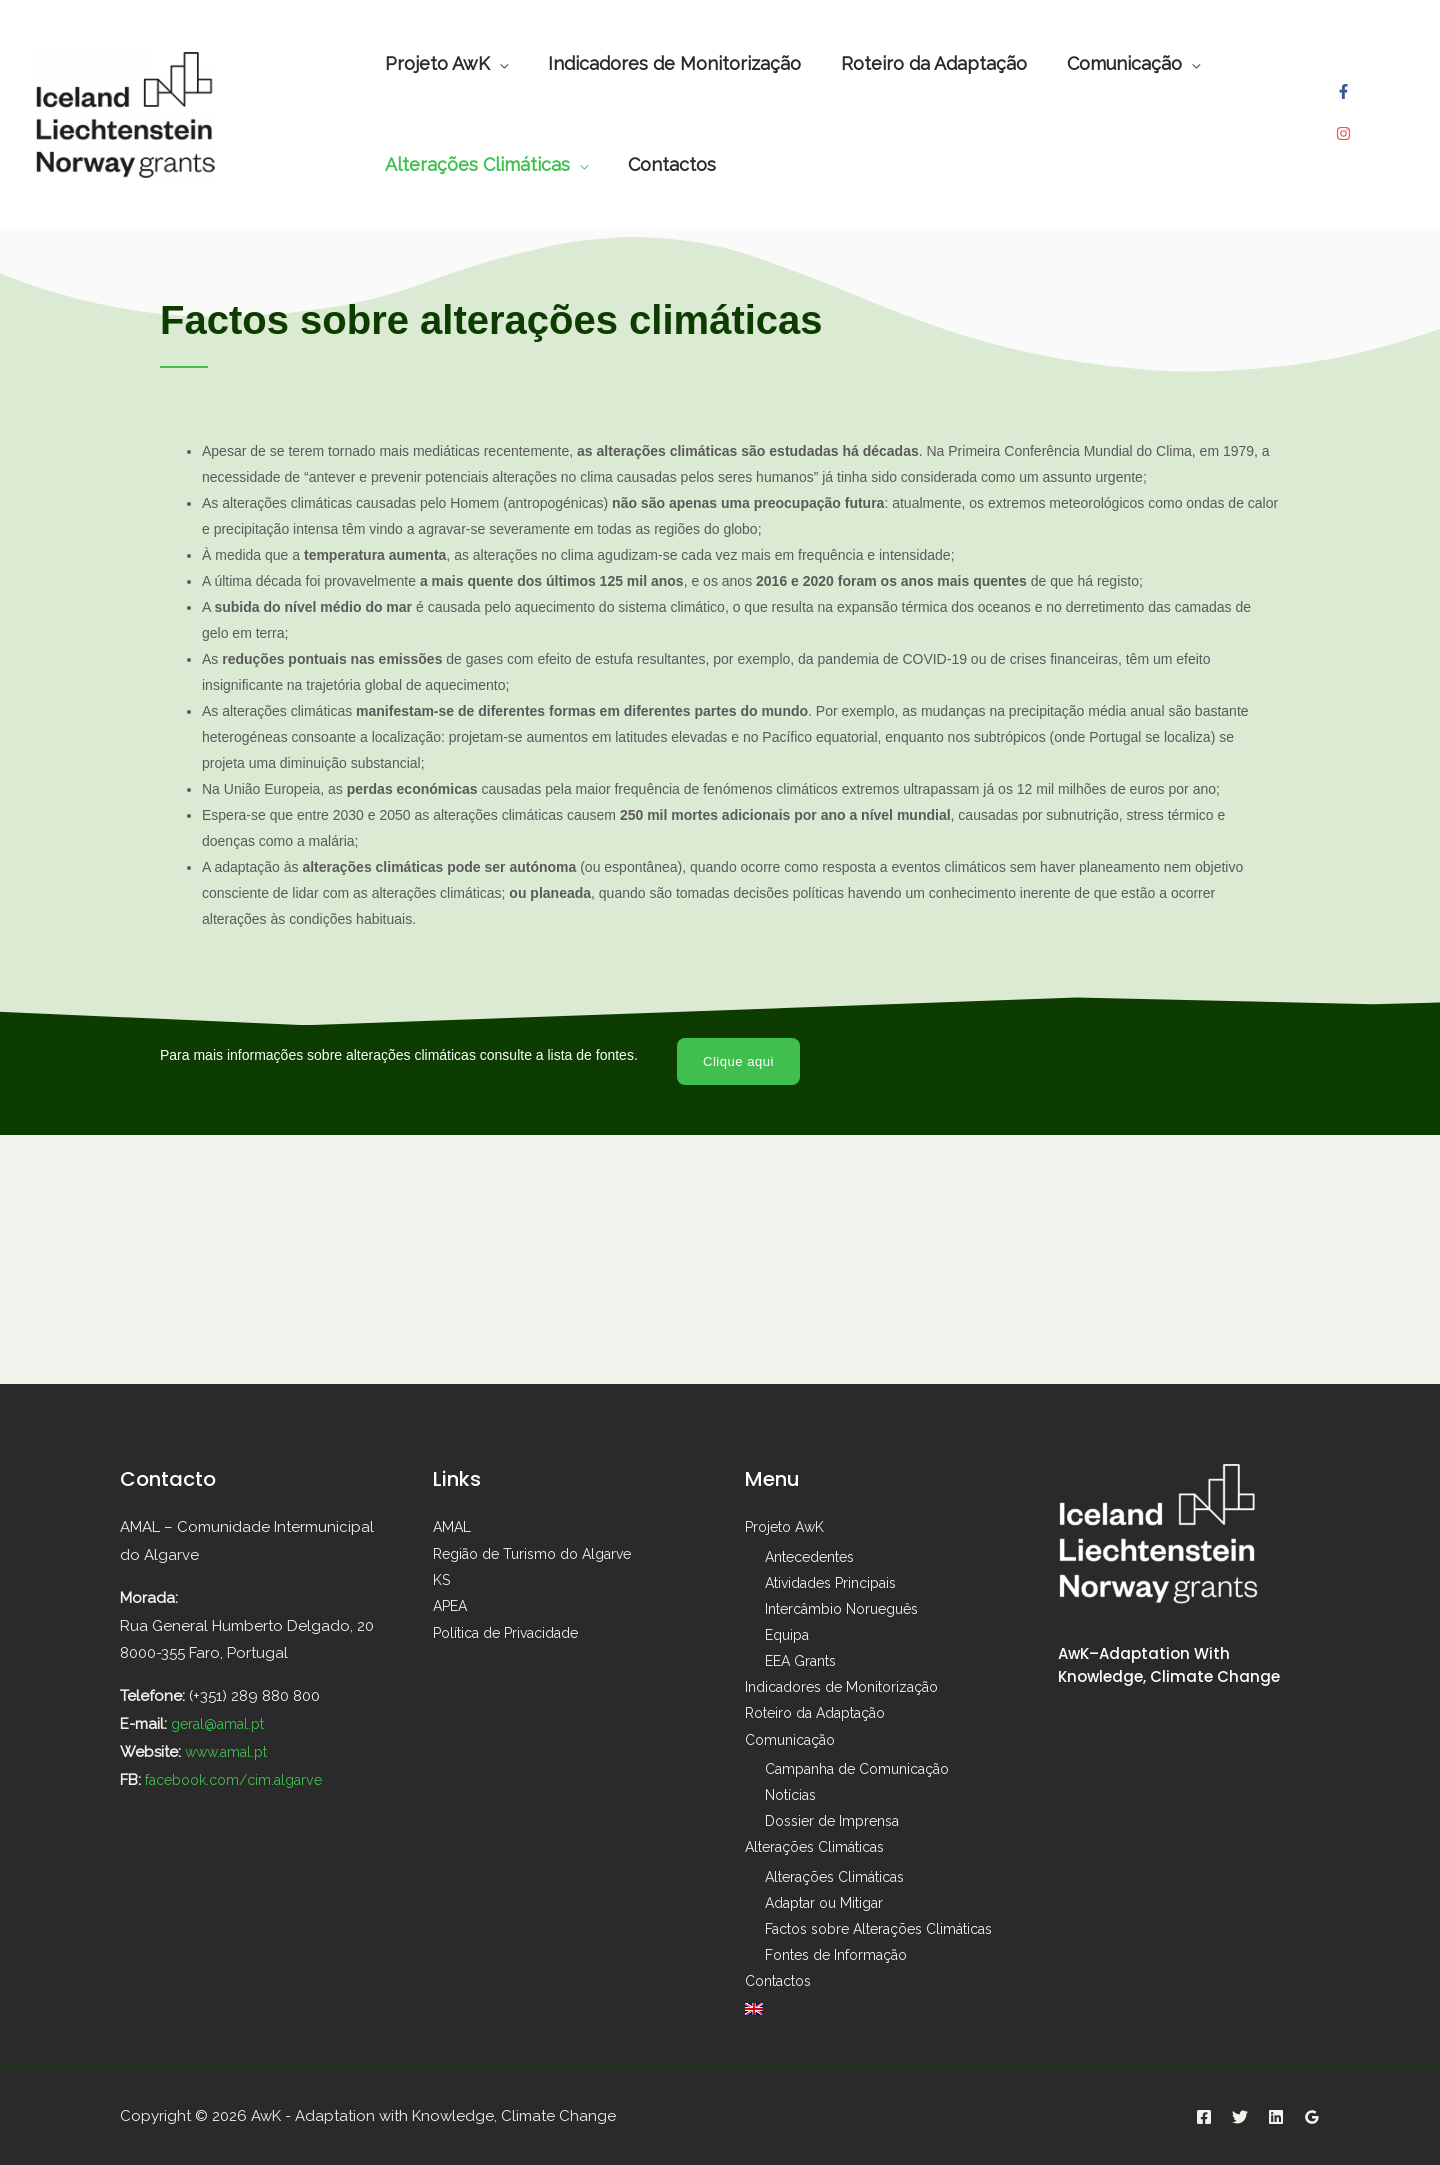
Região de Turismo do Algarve (532, 1554)
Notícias (790, 1795)
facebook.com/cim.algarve (242, 1781)
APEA (450, 1606)
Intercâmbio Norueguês (841, 1610)
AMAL (452, 1528)
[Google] (1312, 2115)
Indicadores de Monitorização (841, 1688)
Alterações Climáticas (814, 1847)
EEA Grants (800, 1662)
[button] (741, 1062)
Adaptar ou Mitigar (824, 1903)
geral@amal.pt (222, 1725)
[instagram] (1346, 125)
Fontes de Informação (836, 1955)
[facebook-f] (1346, 99)
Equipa (787, 1636)
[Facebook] (1204, 2115)
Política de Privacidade (505, 1632)
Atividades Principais (830, 1584)
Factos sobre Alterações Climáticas (878, 1929)
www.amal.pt (230, 1753)
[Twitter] (1240, 2115)
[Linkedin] (1276, 2115)
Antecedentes (809, 1558)
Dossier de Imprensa (832, 1821)
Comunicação (790, 1740)
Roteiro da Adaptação (815, 1714)
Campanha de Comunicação (857, 1769)
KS (441, 1580)
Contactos (778, 1981)
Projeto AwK (784, 1528)
